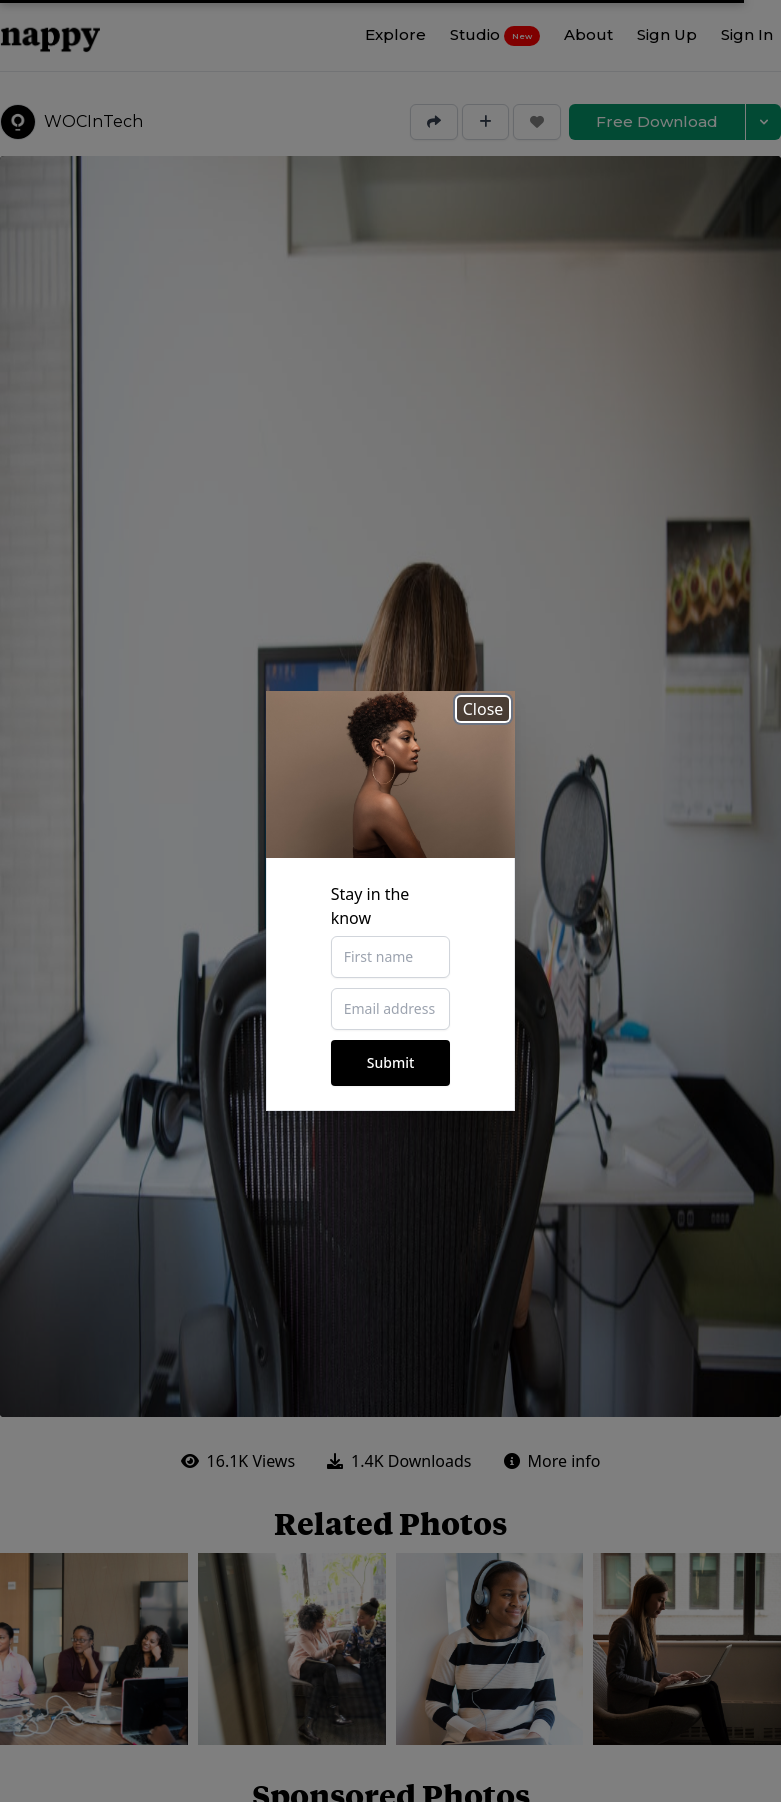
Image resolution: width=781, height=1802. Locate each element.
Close (483, 709)
